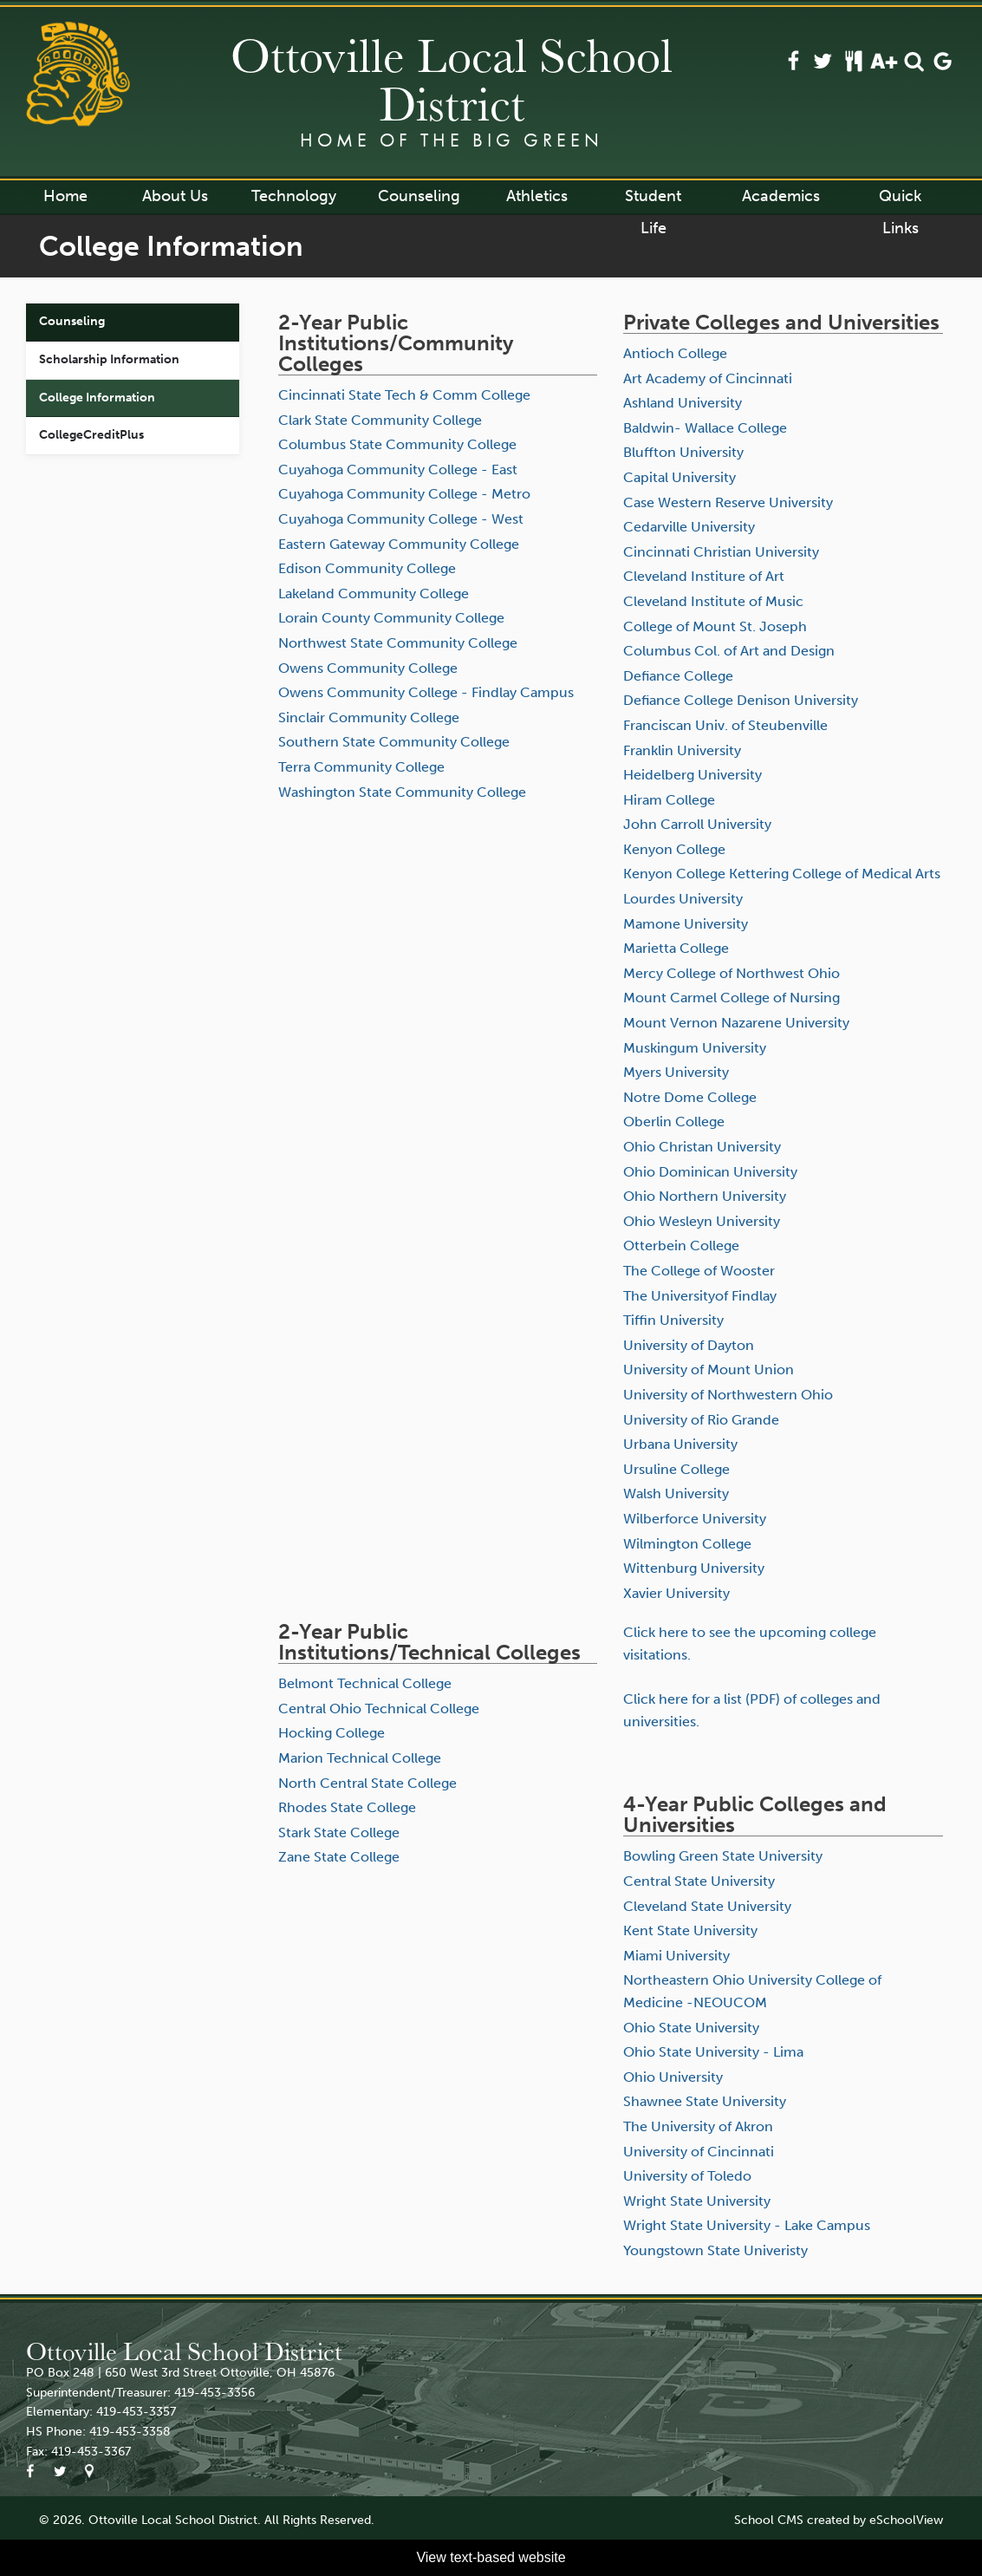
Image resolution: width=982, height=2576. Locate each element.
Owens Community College (368, 668)
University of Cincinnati (698, 2151)
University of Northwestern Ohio (728, 1394)
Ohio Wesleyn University (701, 1221)
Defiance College (678, 676)
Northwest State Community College (397, 643)
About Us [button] (175, 195)
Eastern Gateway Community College (398, 544)
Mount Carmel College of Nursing (731, 997)
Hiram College (669, 800)
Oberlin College (674, 1121)
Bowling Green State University (723, 1856)
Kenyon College (674, 849)
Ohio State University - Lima (713, 2052)
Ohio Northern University (704, 1196)
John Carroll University (697, 824)
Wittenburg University (693, 1568)
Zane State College (339, 1857)
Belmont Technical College (365, 1683)
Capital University (679, 477)
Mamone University (685, 924)
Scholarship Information (109, 359)
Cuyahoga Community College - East (397, 469)
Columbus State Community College (397, 444)
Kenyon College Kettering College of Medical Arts (781, 873)
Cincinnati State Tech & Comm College (404, 395)
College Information (97, 397)
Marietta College (676, 948)
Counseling (72, 321)
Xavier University (676, 1593)
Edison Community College (367, 568)
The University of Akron (698, 2126)
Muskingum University (694, 1048)
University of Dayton (688, 1345)
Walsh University (676, 1493)
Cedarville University (689, 526)
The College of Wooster (699, 1270)
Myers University (676, 1072)
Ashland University (682, 403)
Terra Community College (361, 767)
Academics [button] (781, 195)
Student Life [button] (653, 199)
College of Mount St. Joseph (715, 626)
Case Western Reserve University (728, 502)
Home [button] (65, 195)
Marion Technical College (359, 1758)
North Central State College (367, 1783)
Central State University (699, 1881)
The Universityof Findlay (700, 1296)
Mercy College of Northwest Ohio (731, 973)
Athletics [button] (537, 195)
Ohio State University (691, 2027)
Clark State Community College (380, 420)
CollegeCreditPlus (91, 434)
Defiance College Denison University (740, 700)
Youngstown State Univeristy (715, 2250)
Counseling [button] (419, 195)
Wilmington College (687, 1544)
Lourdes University (683, 898)
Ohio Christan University (702, 1146)
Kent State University (690, 1930)
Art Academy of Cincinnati (707, 378)
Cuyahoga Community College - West (401, 519)
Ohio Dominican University (710, 1172)
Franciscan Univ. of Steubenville (725, 725)
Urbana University (680, 1444)
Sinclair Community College (368, 717)
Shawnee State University (704, 2101)
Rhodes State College (347, 1807)
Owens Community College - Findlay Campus (426, 692)
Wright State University (697, 2201)
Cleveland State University (707, 1906)
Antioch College (675, 353)
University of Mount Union (708, 1369)
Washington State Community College (402, 792)
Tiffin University (673, 1320)
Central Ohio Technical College (378, 1708)
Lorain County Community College (391, 618)
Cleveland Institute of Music (713, 601)
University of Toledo (687, 2176)
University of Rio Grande (701, 1420)
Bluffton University (683, 452)
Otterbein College (681, 1245)
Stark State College (339, 1832)
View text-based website (490, 2557)
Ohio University (673, 2077)
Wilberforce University (694, 1518)
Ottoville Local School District (452, 78)
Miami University (676, 1955)
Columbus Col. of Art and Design (729, 650)
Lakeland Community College (373, 593)
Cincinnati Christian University (721, 552)
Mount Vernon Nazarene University (736, 1022)
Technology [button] (293, 195)
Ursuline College (676, 1469)
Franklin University (682, 750)
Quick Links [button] (900, 199)
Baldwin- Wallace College (705, 428)
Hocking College (331, 1733)
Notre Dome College (690, 1097)
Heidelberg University (692, 774)
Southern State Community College (394, 742)
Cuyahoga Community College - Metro (404, 494)
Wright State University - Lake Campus (746, 2225)
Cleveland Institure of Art (703, 576)
